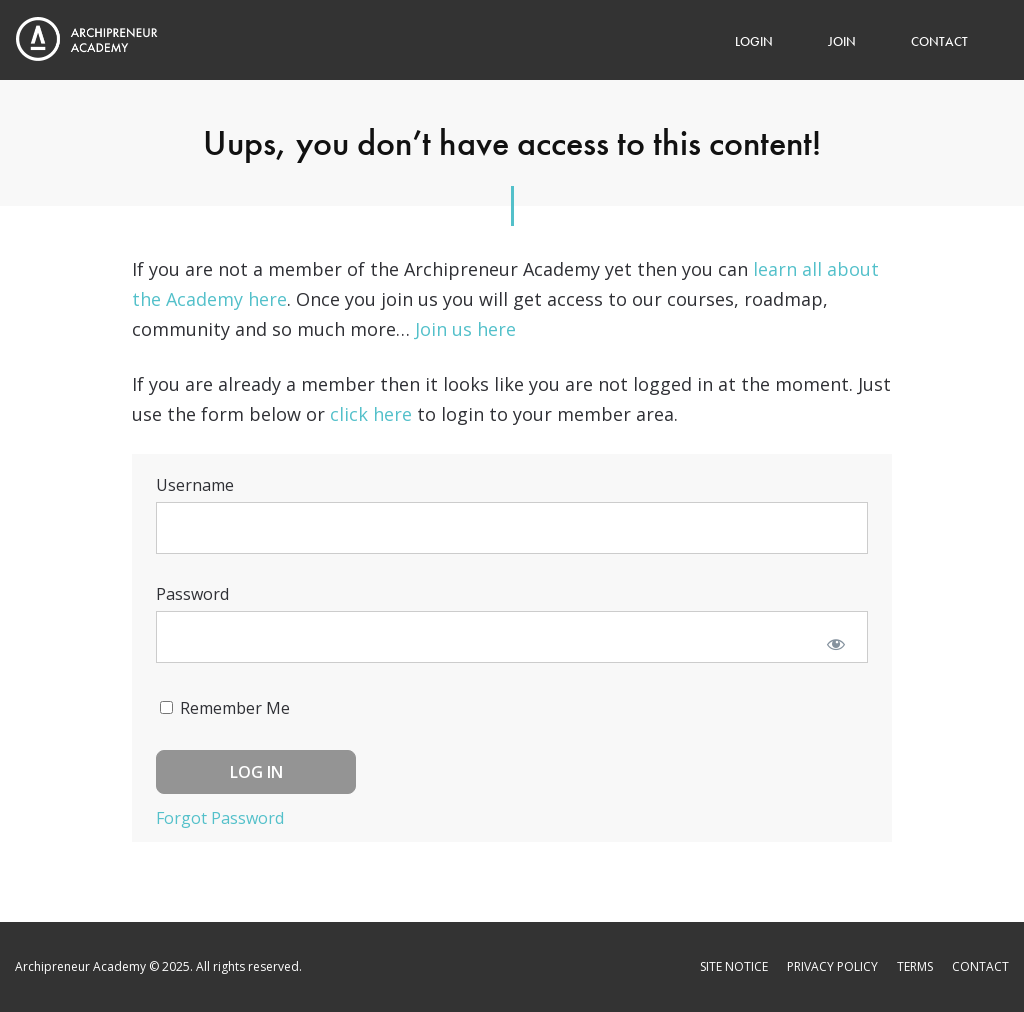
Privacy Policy (832, 966)
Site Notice (734, 966)
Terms (915, 966)
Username (195, 485)
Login (754, 41)
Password (192, 594)
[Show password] (835, 643)
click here (371, 414)
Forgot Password (220, 818)
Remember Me (225, 708)
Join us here (465, 329)
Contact (939, 41)
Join (842, 41)
